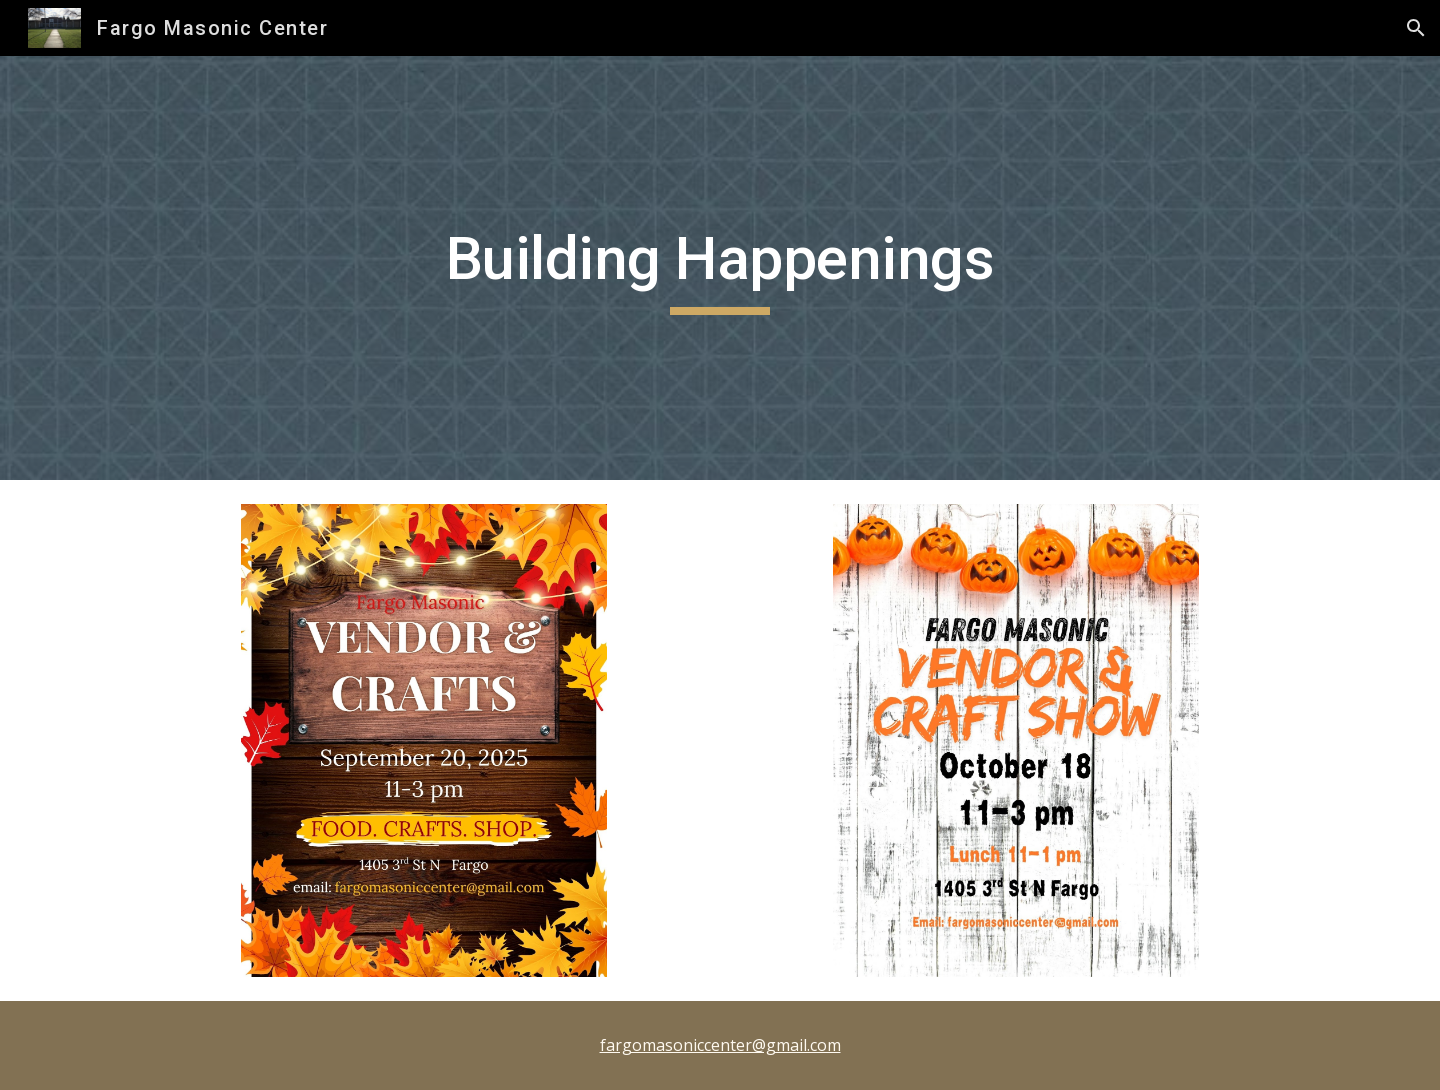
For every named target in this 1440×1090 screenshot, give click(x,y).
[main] (720, 268)
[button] (1416, 28)
